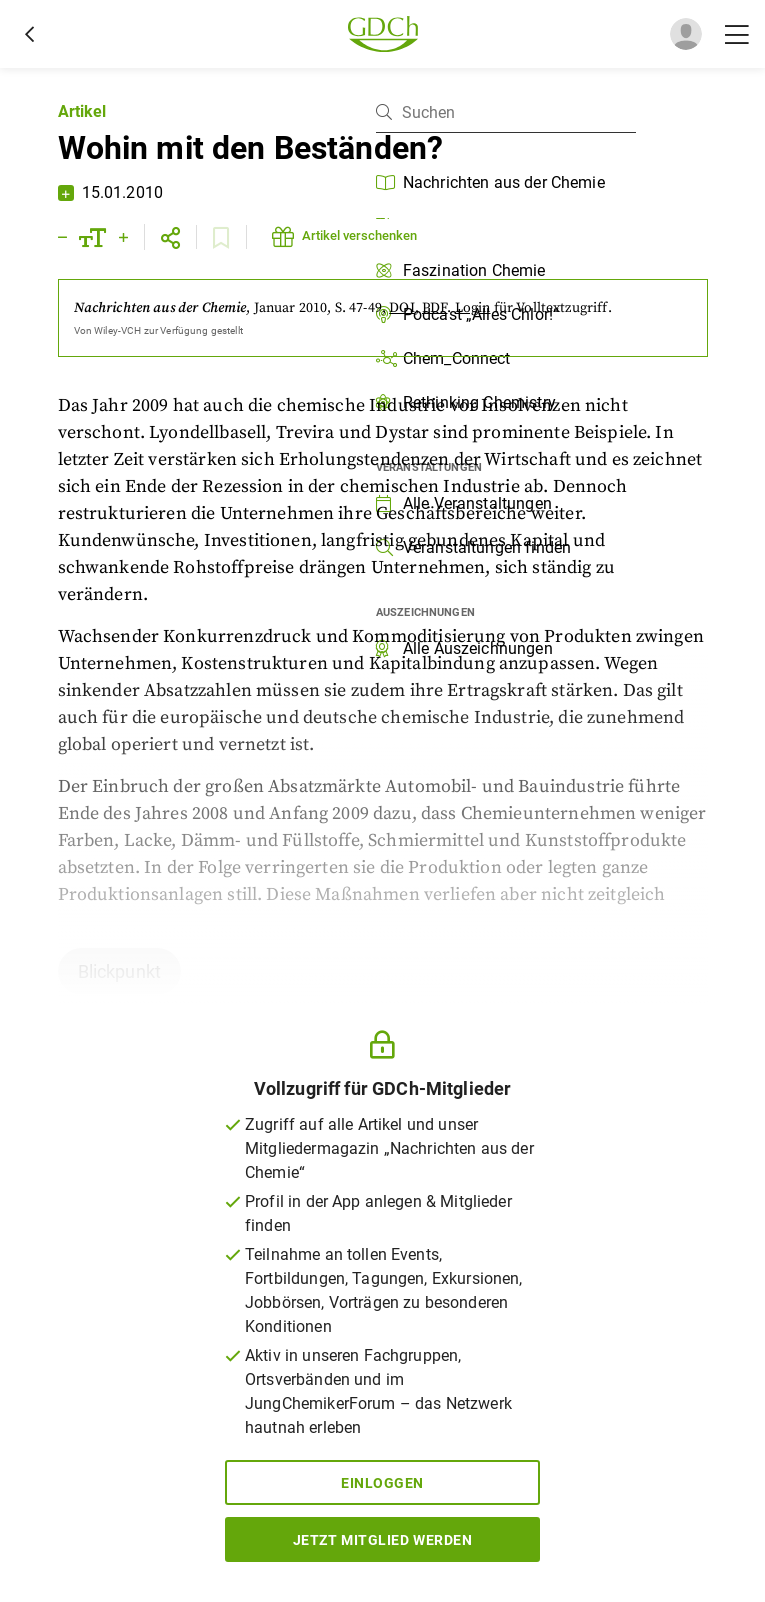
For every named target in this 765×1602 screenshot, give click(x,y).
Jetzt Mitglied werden (383, 1540)
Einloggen (382, 1483)
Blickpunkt (120, 971)
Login (473, 308)
